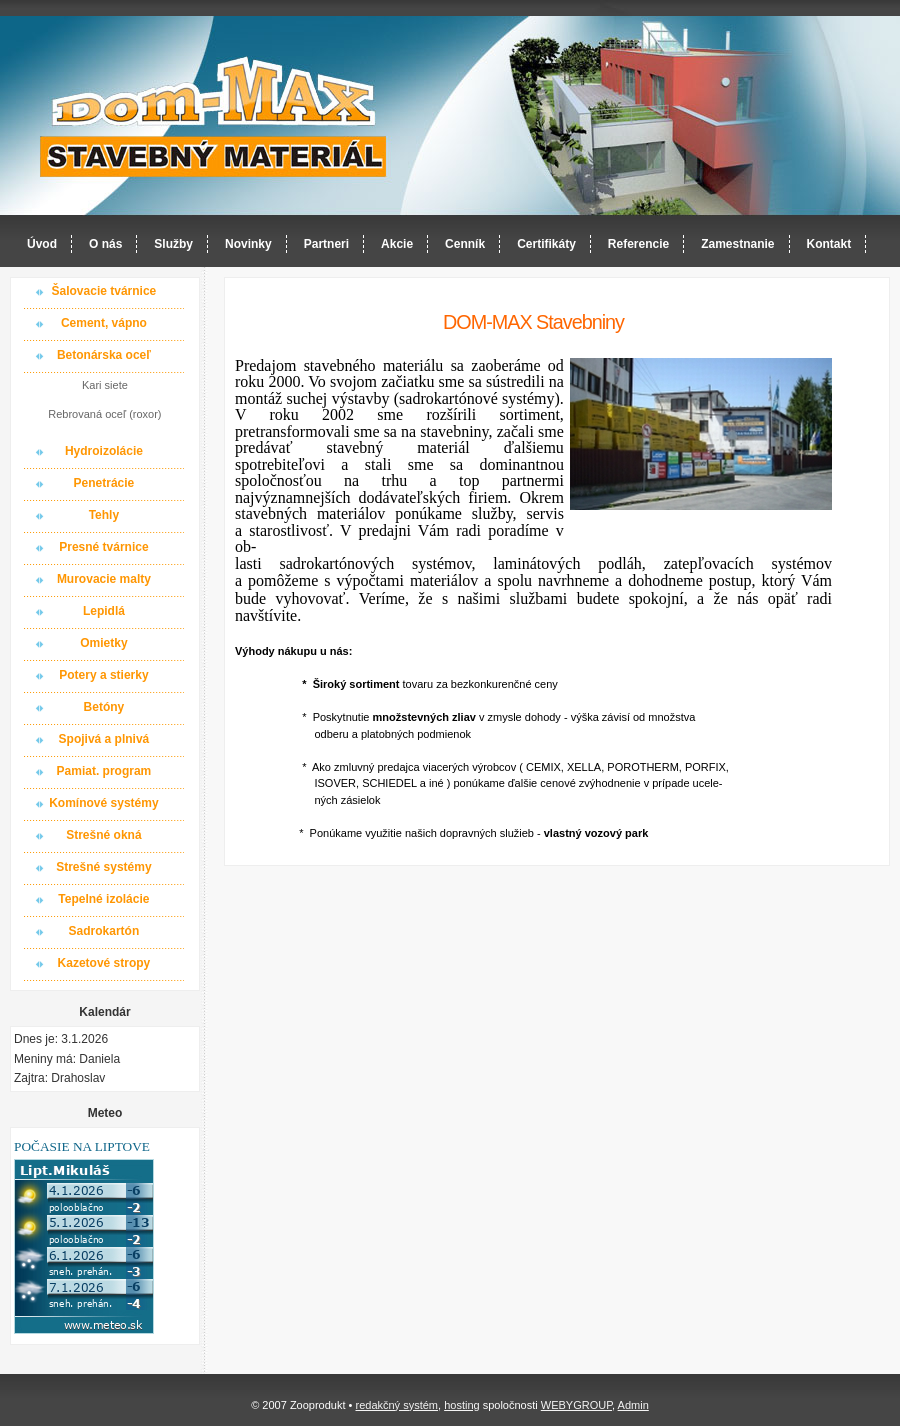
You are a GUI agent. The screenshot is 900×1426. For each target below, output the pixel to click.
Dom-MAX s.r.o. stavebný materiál (214, 116)
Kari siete (105, 385)
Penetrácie (104, 483)
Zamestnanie (737, 244)
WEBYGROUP (576, 1405)
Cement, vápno (104, 323)
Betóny (104, 707)
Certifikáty (546, 244)
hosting (461, 1405)
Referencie (638, 244)
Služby (173, 244)
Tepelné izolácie (103, 899)
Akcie (397, 244)
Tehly (104, 515)
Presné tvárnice (103, 547)
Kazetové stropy (104, 963)
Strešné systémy (103, 867)
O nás (105, 244)
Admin (633, 1405)
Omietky (103, 643)
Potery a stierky (103, 675)
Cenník (465, 244)
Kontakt (829, 244)
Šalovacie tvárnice (104, 291)
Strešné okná (103, 835)
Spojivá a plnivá (104, 739)
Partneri (326, 244)
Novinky (248, 244)
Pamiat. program (104, 771)
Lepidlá (104, 611)
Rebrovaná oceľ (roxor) (104, 414)
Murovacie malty (104, 579)
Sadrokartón (104, 931)
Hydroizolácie (104, 451)
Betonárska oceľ (104, 355)
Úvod (42, 244)
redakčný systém (396, 1405)
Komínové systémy (103, 803)
